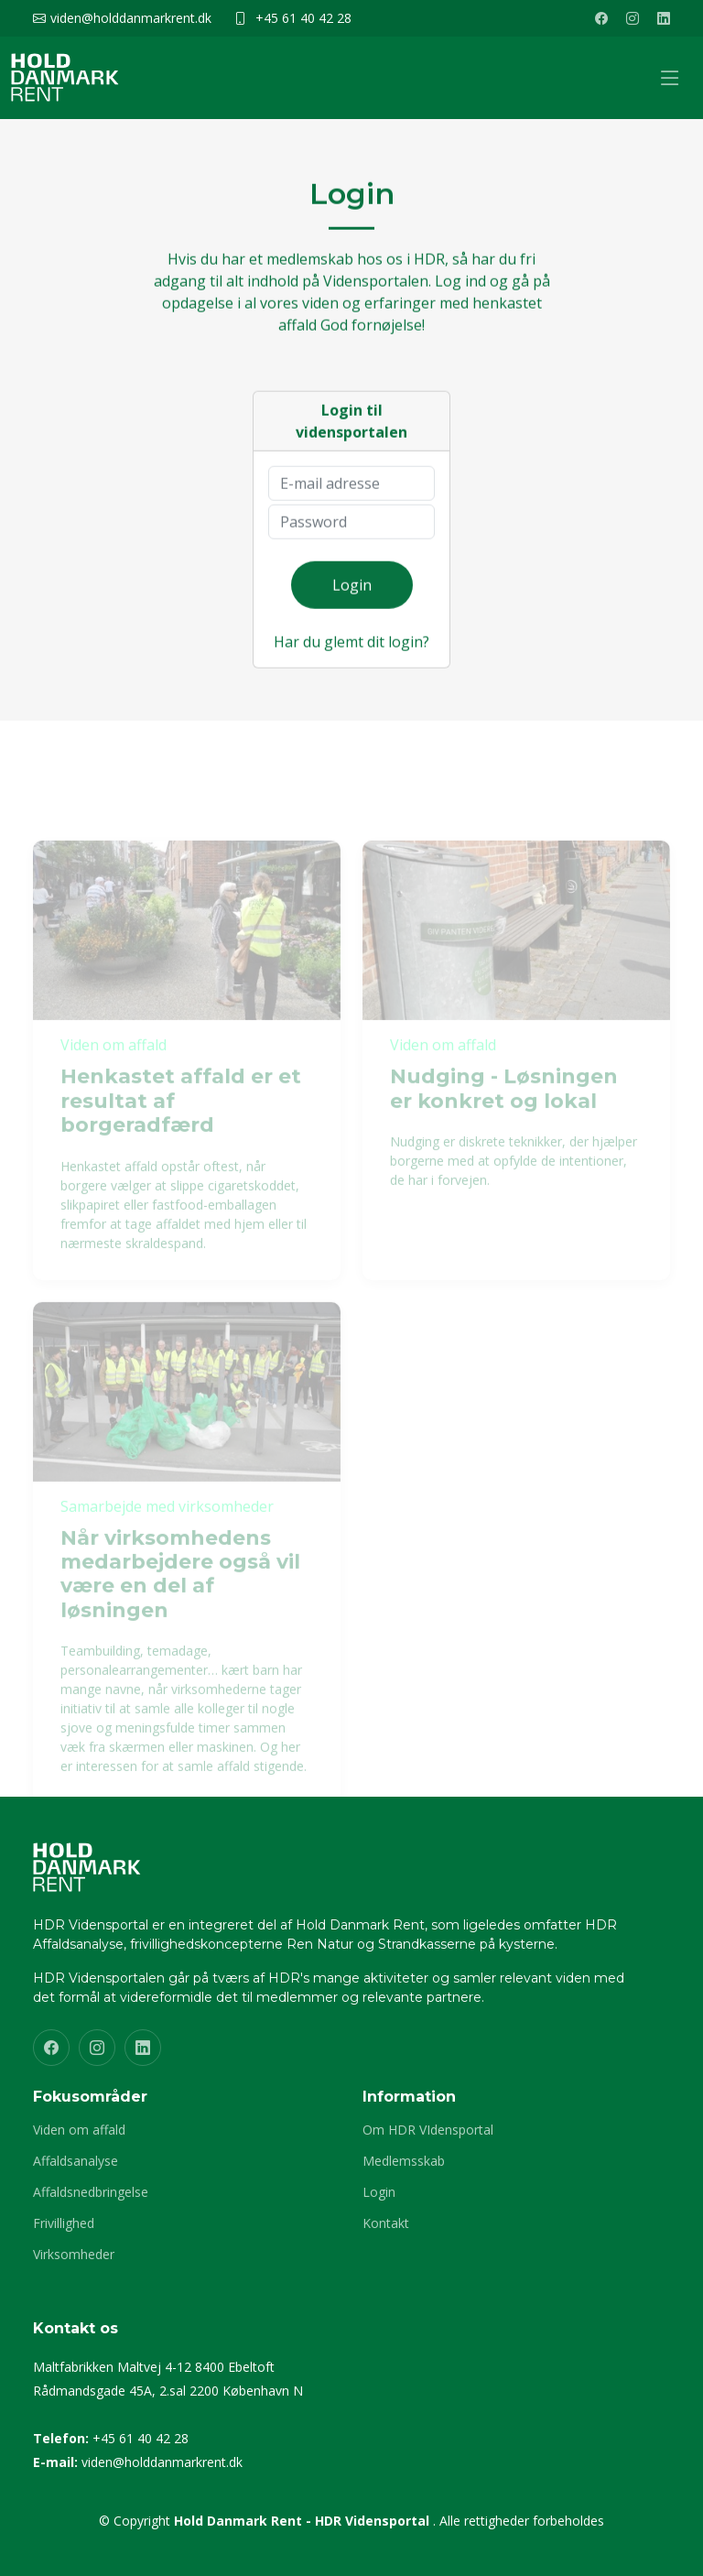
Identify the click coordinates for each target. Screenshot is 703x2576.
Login (352, 594)
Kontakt (385, 2223)
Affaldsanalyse (75, 2161)
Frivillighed (63, 2223)
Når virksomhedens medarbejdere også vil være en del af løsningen (180, 1590)
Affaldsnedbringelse (90, 2192)
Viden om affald (79, 2130)
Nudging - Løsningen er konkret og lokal (504, 1105)
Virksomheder (73, 2254)
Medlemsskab (403, 2161)
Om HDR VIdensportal (427, 2130)
